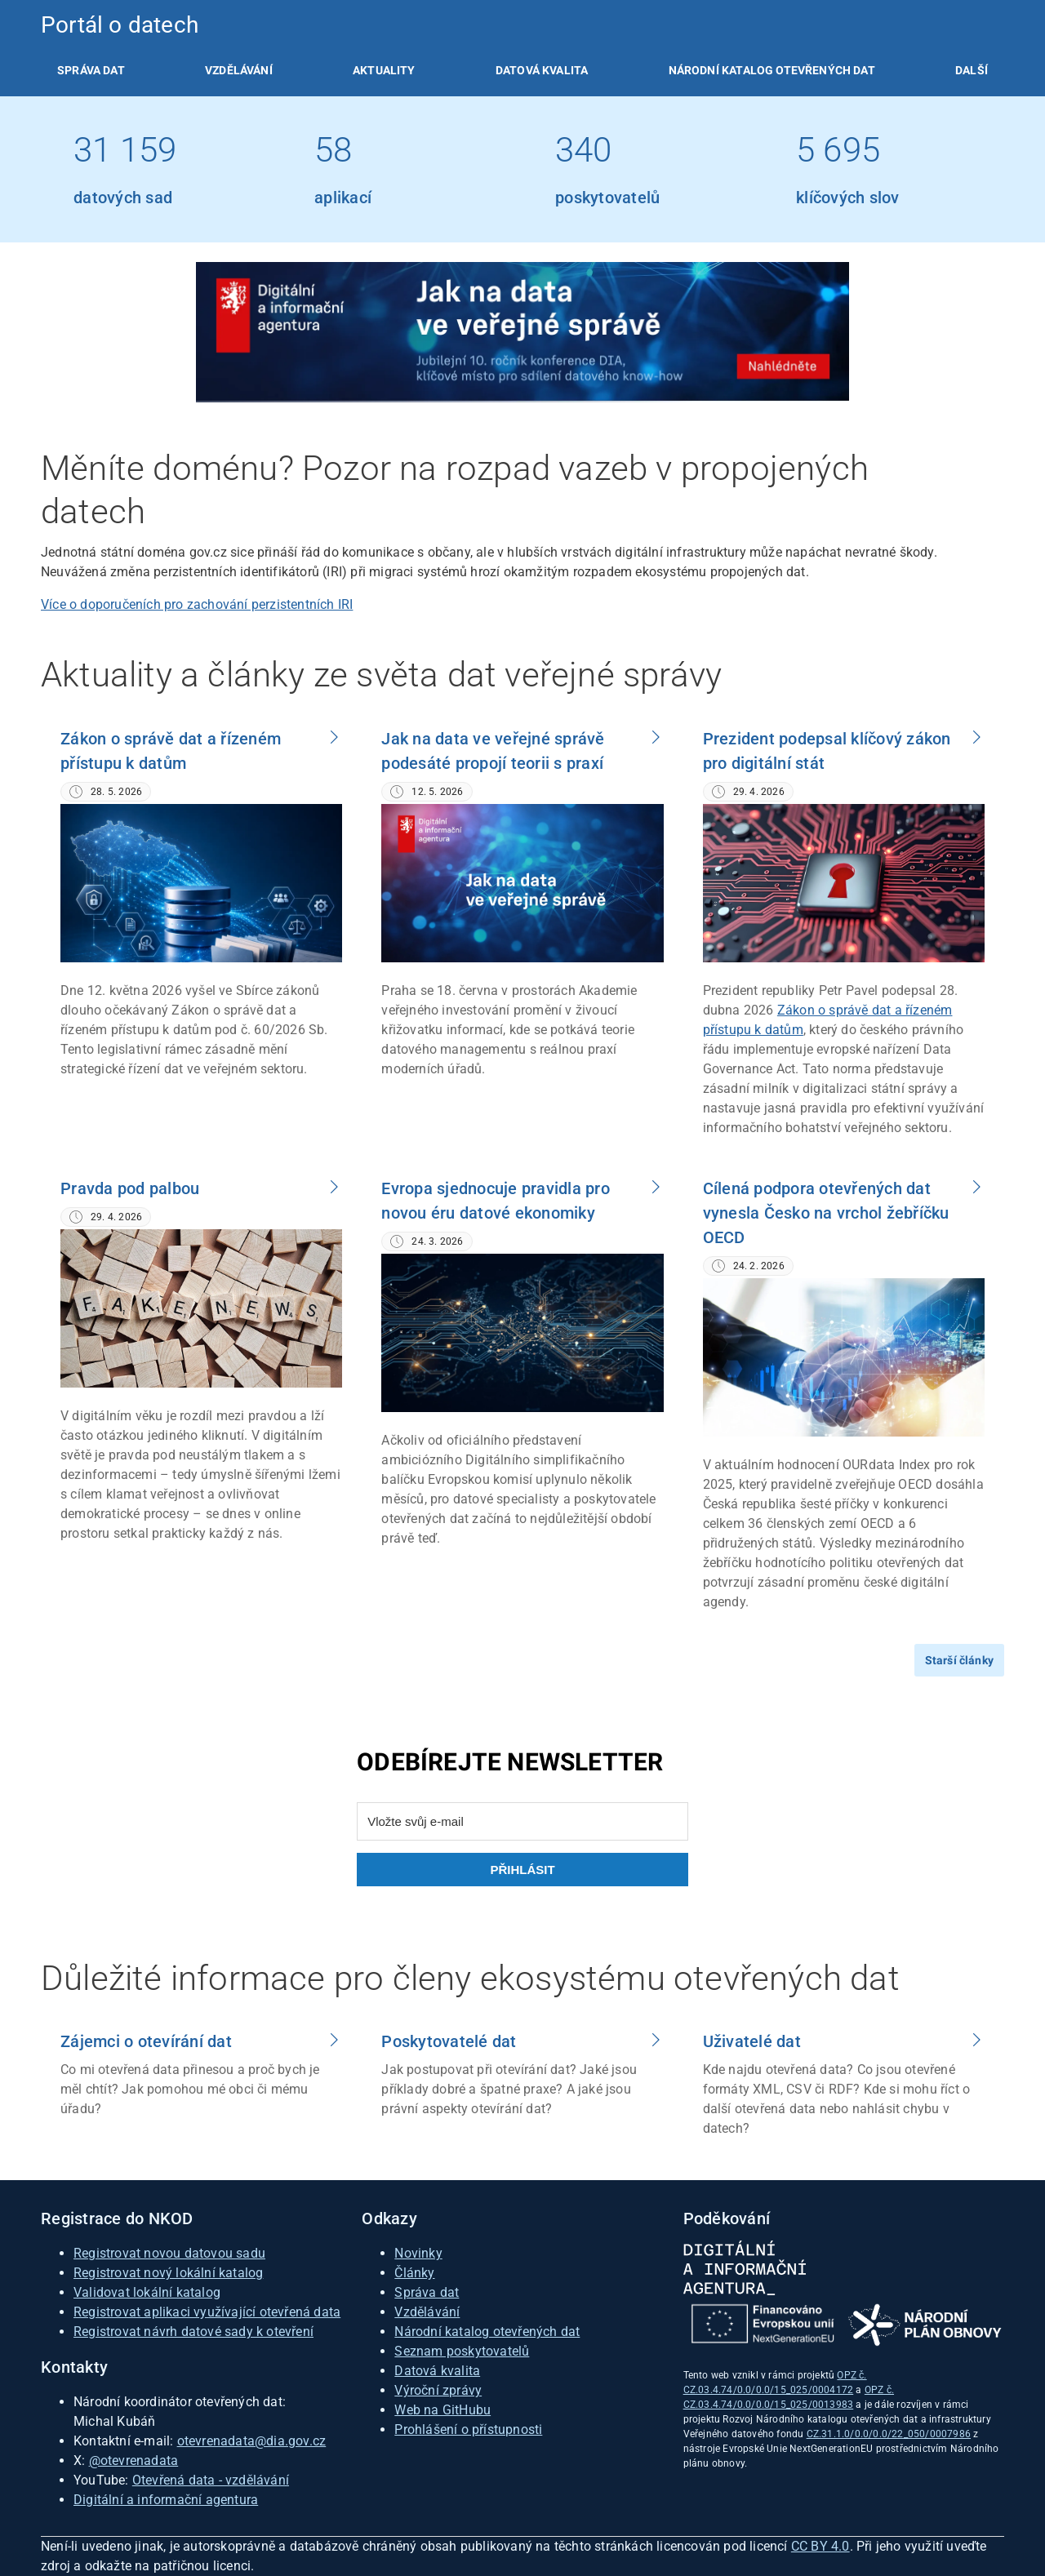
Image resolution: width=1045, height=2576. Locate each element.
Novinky (418, 2253)
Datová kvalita (542, 70)
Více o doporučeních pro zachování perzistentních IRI (197, 604)
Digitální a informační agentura (165, 2499)
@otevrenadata (134, 2460)
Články (414, 2273)
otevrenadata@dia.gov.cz (252, 2441)
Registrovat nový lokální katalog (168, 2273)
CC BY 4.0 (820, 2546)
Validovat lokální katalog (146, 2292)
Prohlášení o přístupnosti (468, 2429)
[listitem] (91, 70)
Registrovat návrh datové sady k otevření (193, 2331)
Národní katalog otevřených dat (487, 2331)
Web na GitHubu (442, 2410)
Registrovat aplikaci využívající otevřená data (206, 2312)
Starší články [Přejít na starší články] (959, 1660)
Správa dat (91, 70)
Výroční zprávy (438, 2390)
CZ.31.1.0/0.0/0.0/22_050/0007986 (889, 2434)
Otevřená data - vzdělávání (210, 2480)
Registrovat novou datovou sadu (169, 2253)
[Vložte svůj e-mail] (522, 1821)
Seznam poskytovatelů (461, 2351)
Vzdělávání (239, 70)
